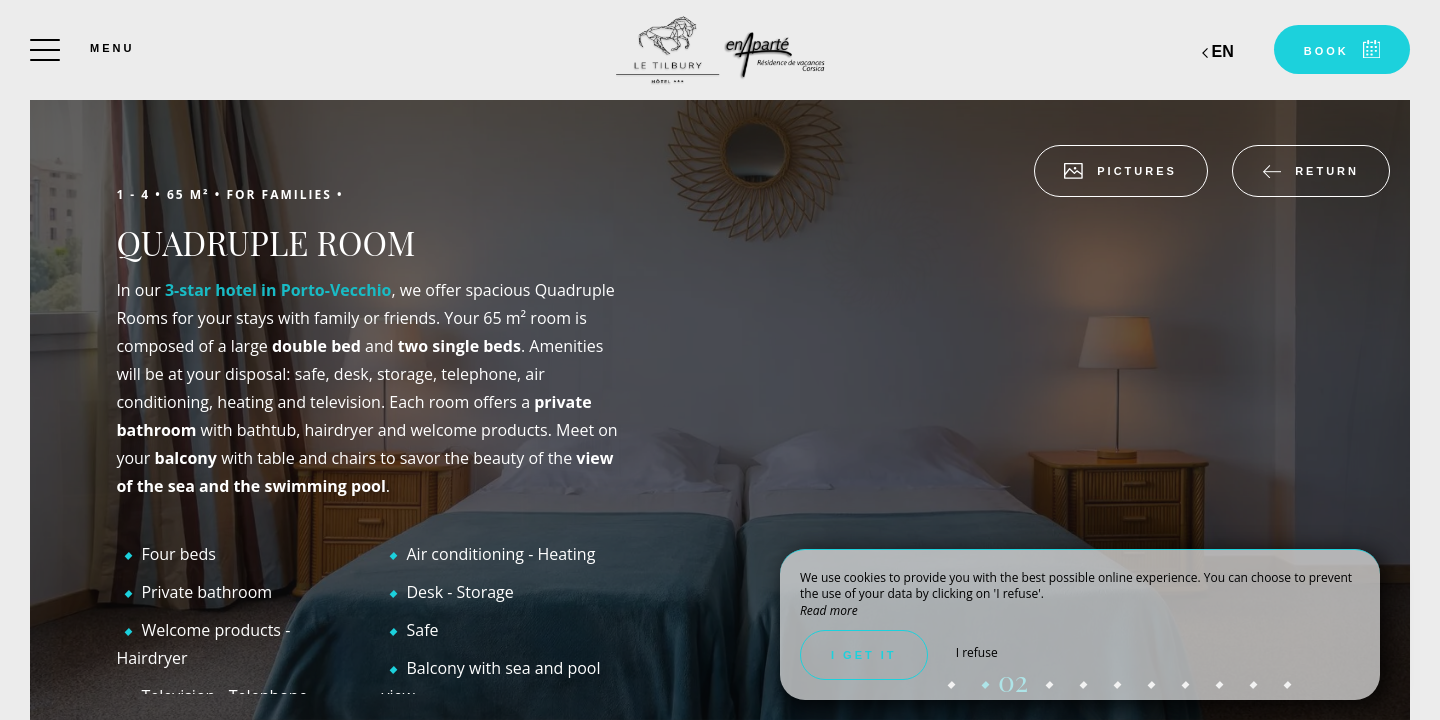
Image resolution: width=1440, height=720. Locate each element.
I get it (864, 655)
